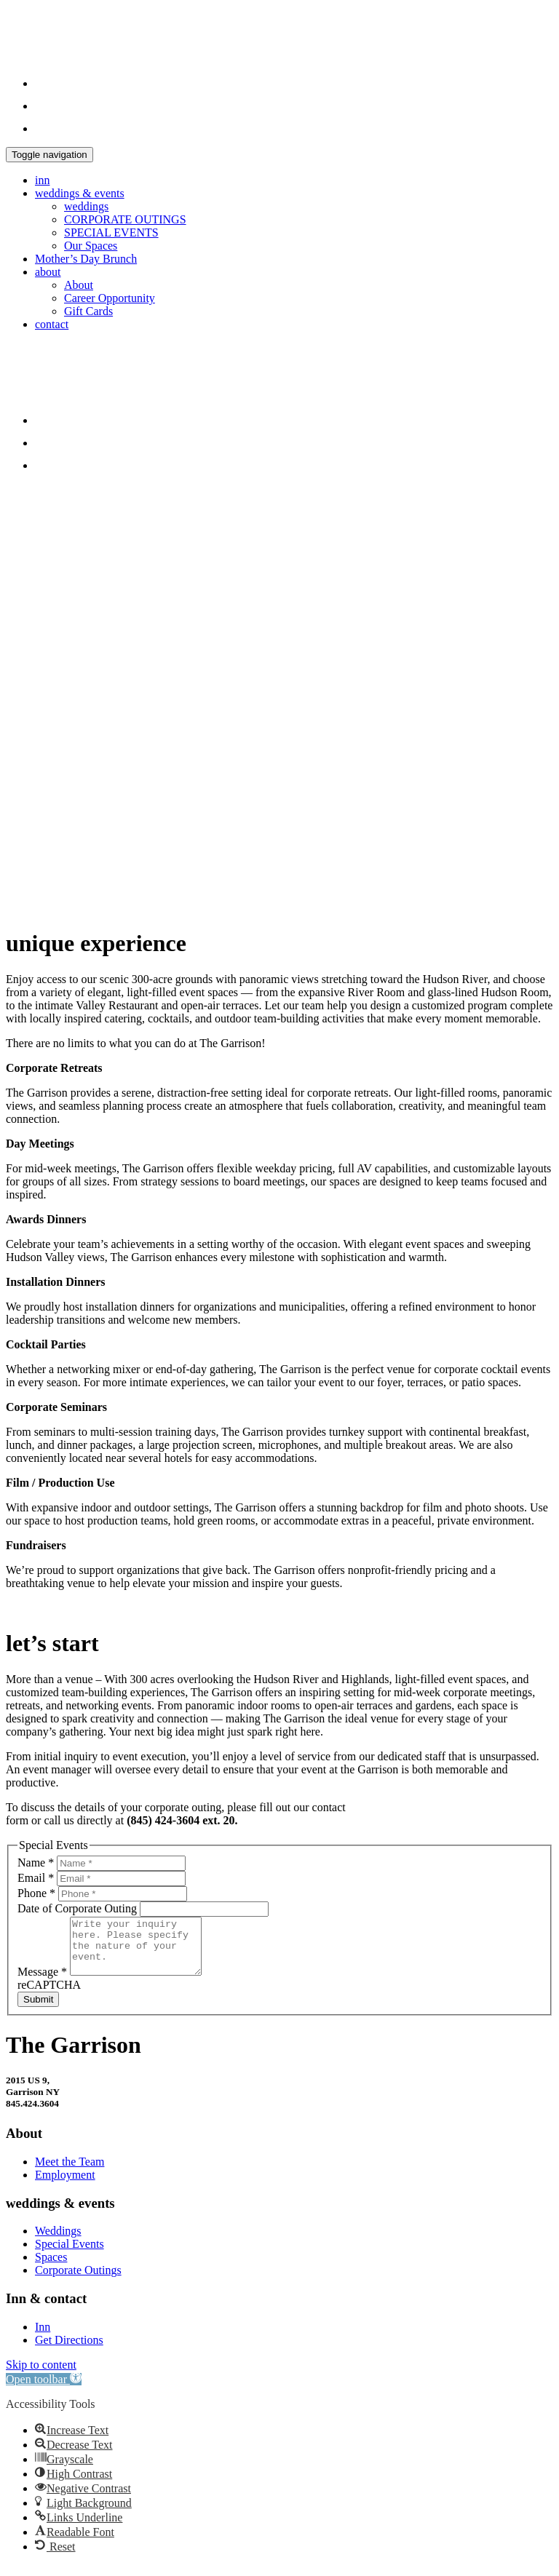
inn (42, 180)
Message (43, 1982)
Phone (37, 1893)
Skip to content (41, 2375)
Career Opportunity (109, 298)
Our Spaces (90, 245)
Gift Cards (88, 311)
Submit (38, 2010)
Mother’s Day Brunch (86, 259)
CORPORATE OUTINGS (125, 219)
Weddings (58, 2241)
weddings (86, 206)
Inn (42, 2337)
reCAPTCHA (49, 1995)
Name (37, 1862)
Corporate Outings (78, 2281)
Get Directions (69, 2351)
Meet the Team (69, 2172)
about (48, 272)
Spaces (51, 2268)
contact (51, 324)
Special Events (69, 2255)
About (78, 285)
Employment (65, 2185)
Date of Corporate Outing (78, 1908)
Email (37, 1878)
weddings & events (79, 193)
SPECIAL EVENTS (111, 232)
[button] (44, 2390)
